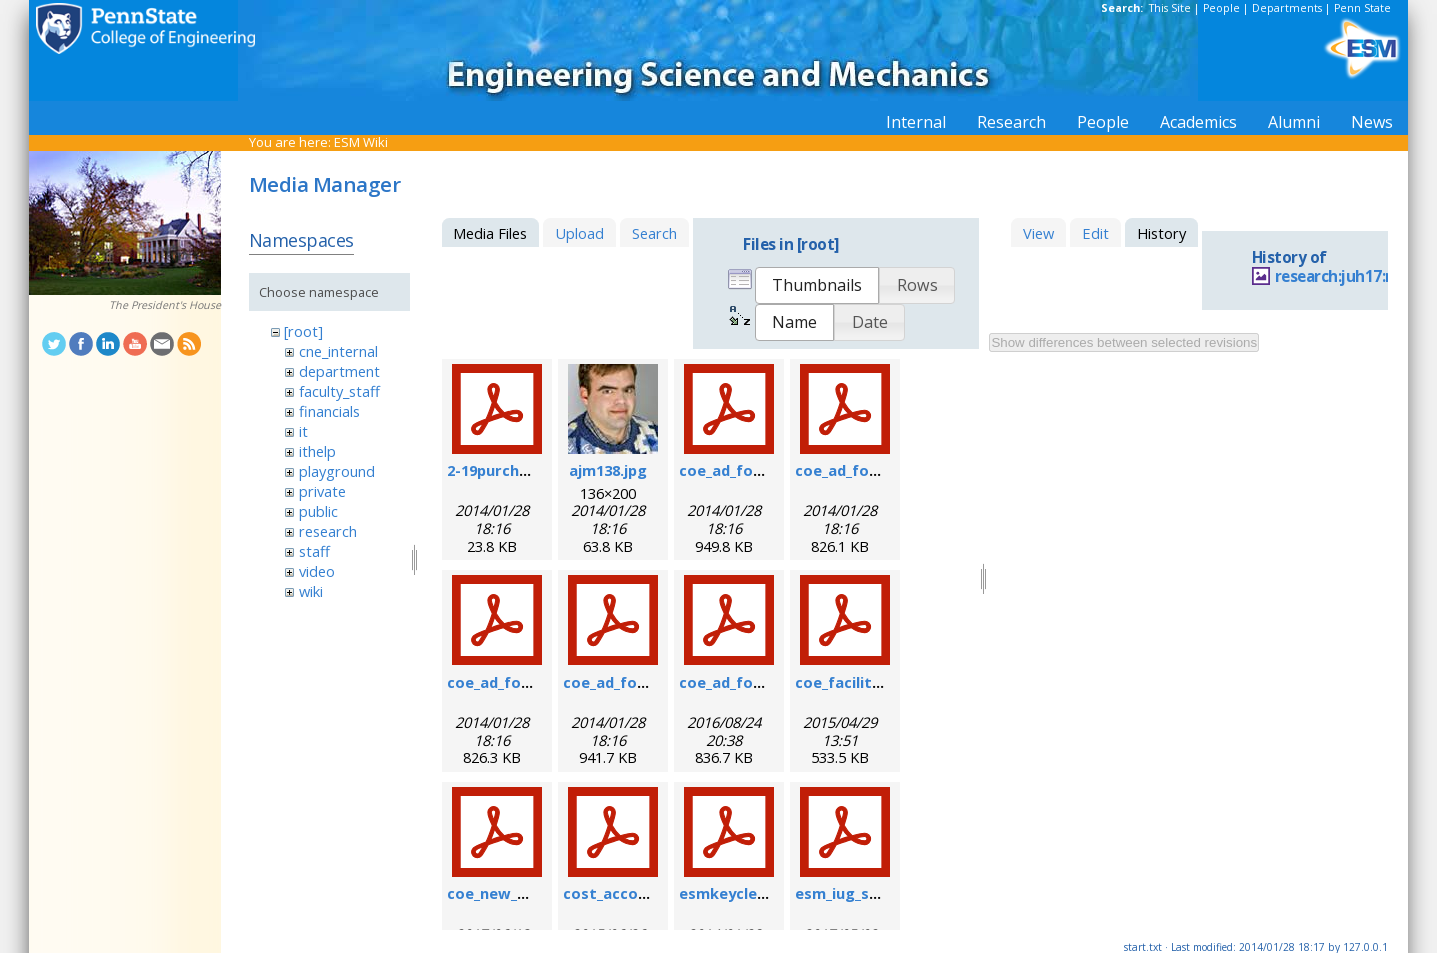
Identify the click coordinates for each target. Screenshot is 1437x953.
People (1221, 8)
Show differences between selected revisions (1124, 342)
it (303, 431)
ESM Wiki (361, 142)
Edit (1095, 233)
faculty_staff (339, 391)
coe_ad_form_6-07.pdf (759, 470)
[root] (303, 331)
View (1038, 233)
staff (314, 551)
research (328, 531)
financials (329, 411)
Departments (1287, 8)
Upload (579, 233)
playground (337, 471)
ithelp (317, 451)
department (339, 371)
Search (654, 233)
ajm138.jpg (608, 470)
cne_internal (338, 351)
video (317, 571)
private (322, 491)
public (318, 511)
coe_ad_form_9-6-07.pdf (882, 470)
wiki (311, 591)
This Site (1170, 8)
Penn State (1362, 8)
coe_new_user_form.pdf (535, 893)
